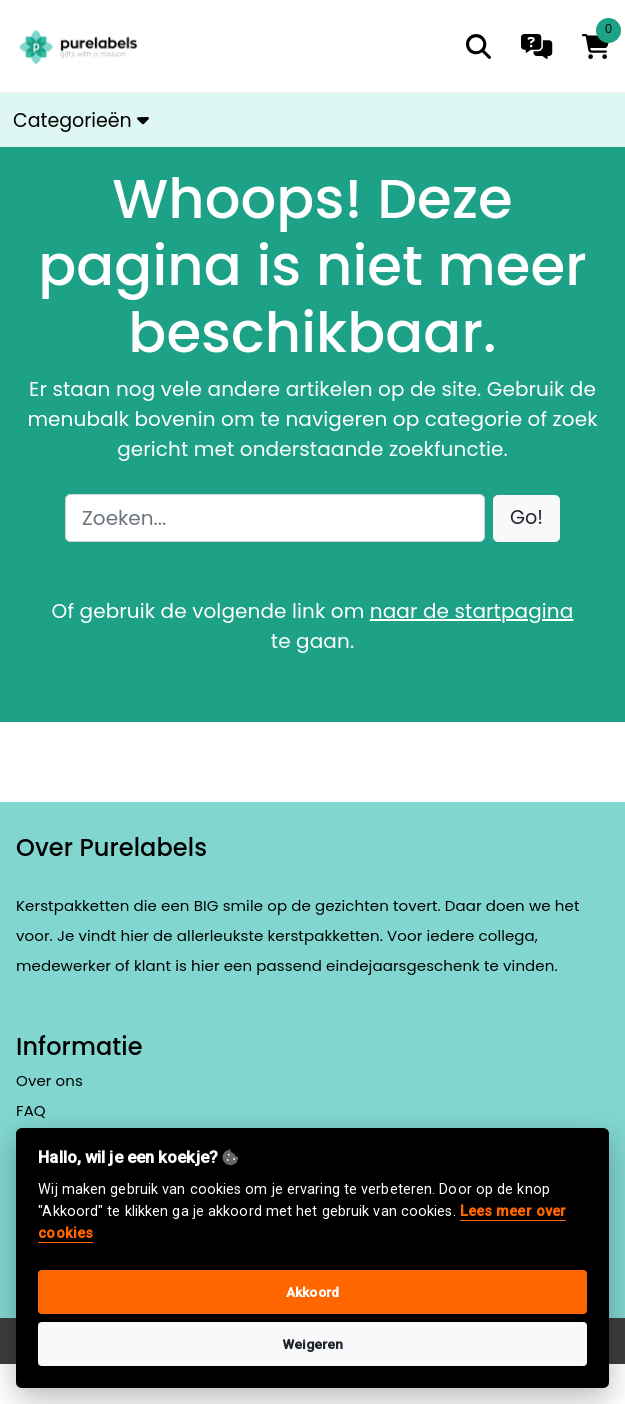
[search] (478, 46)
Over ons (49, 1080)
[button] (526, 518)
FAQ (31, 1110)
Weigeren (313, 1344)
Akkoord (312, 1292)
